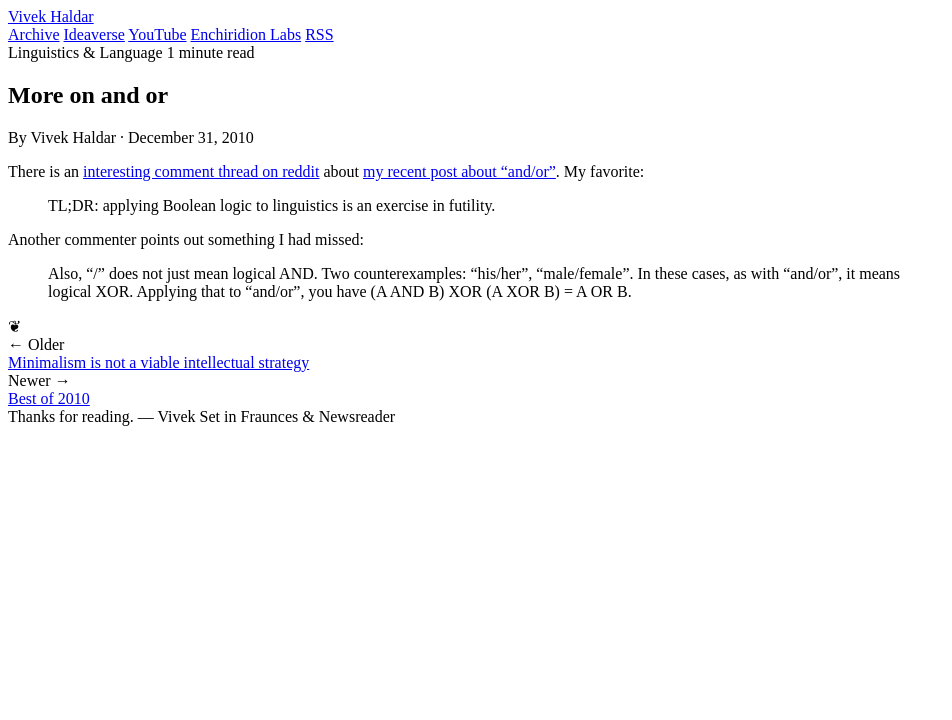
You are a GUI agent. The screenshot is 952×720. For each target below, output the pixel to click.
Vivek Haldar (51, 16)
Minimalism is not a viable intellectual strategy (158, 362)
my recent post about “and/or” (459, 171)
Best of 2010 (49, 398)
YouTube (157, 34)
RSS (319, 34)
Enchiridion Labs (246, 34)
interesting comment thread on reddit (201, 171)
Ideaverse (94, 34)
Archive (34, 34)
